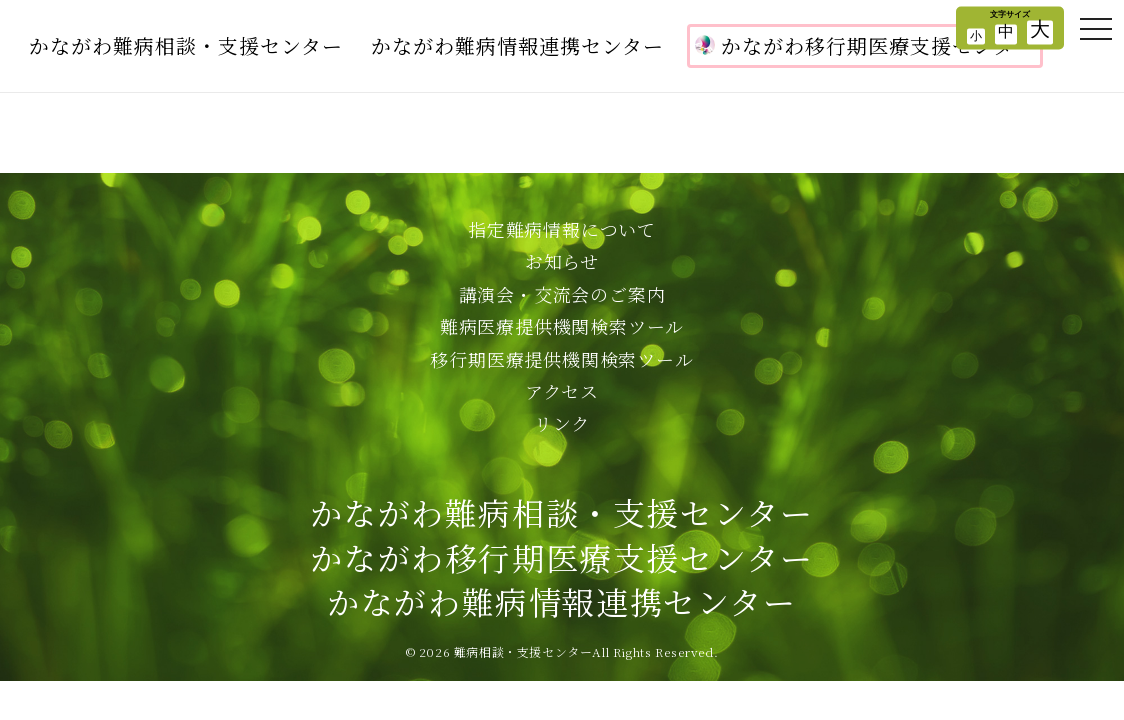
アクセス (562, 391)
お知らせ (562, 261)
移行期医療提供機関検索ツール (561, 359)
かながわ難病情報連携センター (517, 45)
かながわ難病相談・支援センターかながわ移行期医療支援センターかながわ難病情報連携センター (561, 557)
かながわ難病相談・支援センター (186, 45)
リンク (562, 423)
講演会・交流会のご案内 (562, 294)
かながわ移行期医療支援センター (865, 45)
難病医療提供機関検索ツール (562, 326)
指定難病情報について (562, 229)
